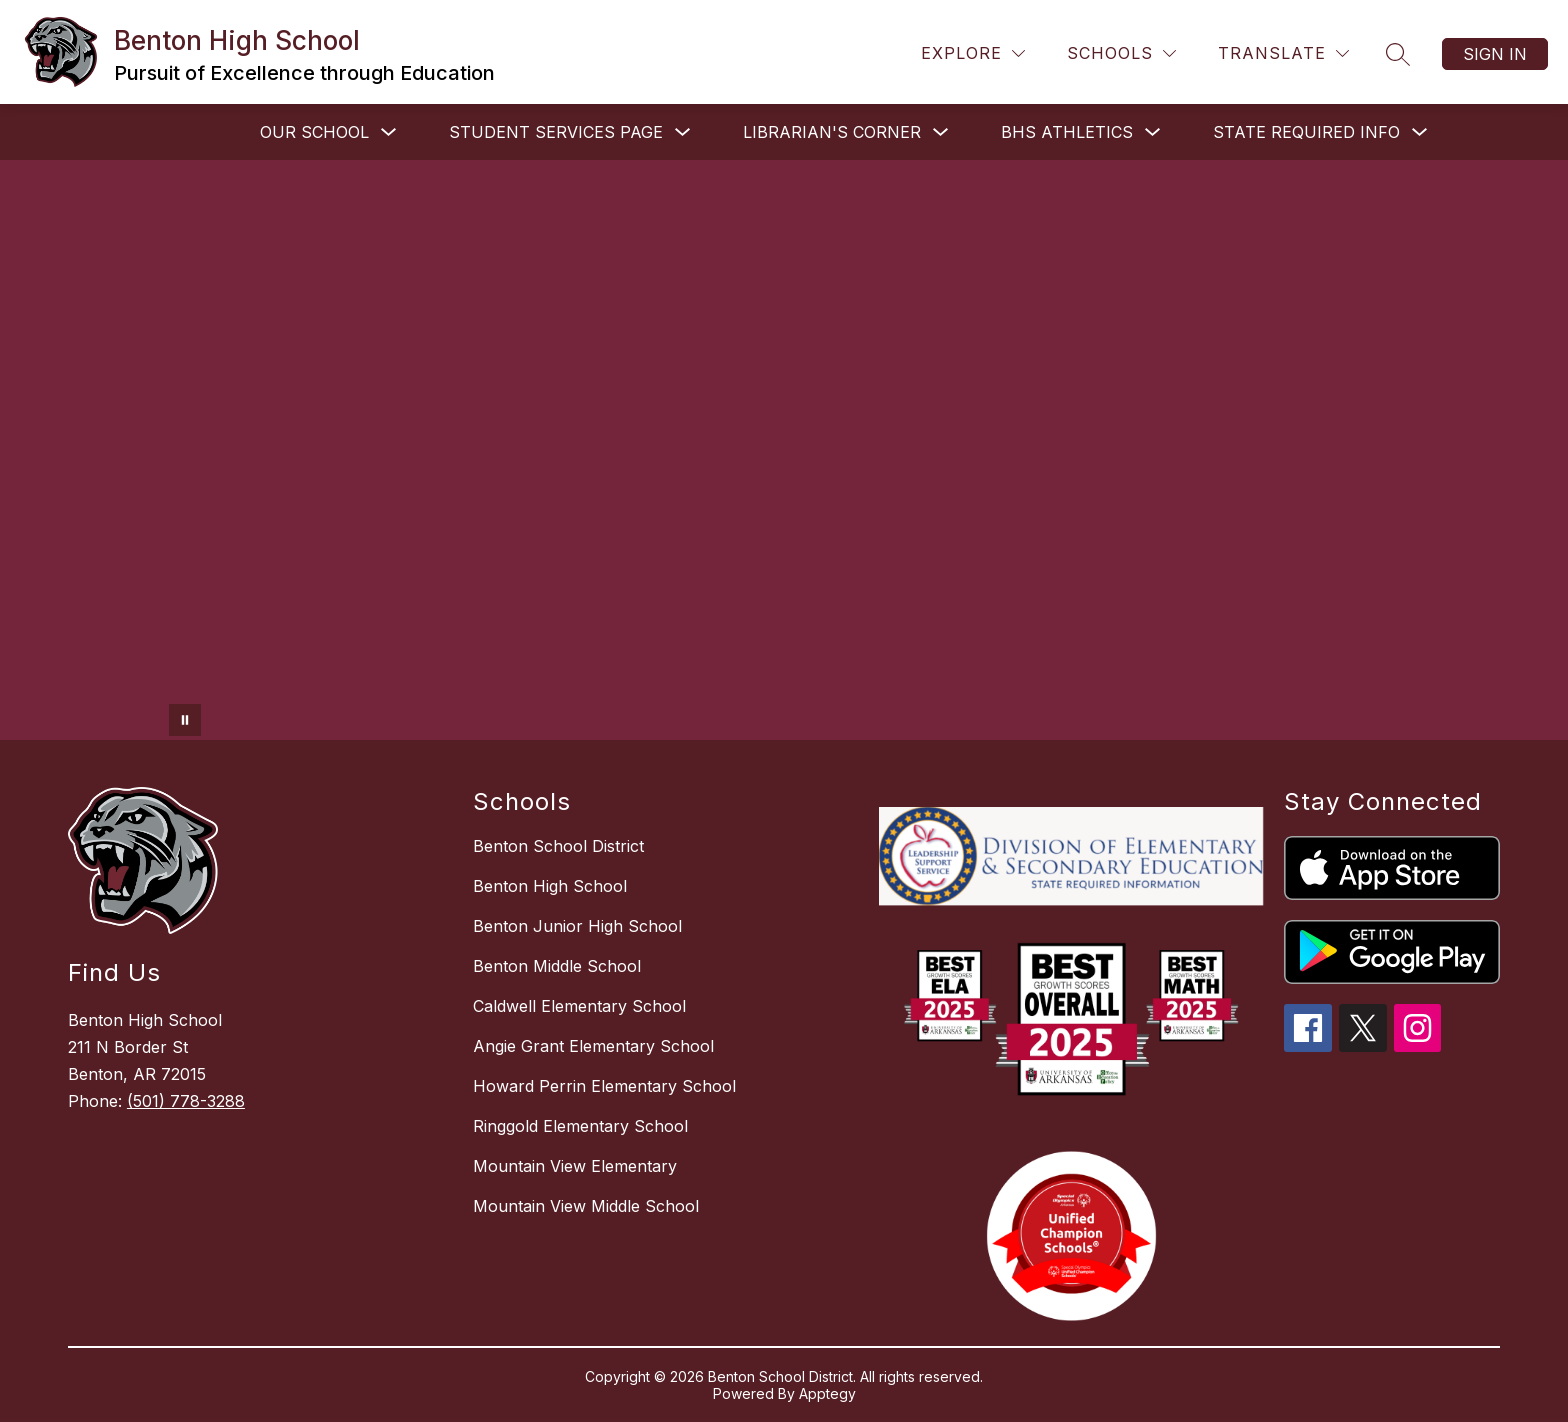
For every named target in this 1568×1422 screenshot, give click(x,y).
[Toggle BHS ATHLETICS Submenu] (1153, 132)
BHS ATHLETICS (1067, 132)
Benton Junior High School (577, 926)
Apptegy (827, 1393)
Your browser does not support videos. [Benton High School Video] (784, 450)
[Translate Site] (1283, 53)
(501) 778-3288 (186, 1101)
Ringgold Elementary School (580, 1126)
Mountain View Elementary (575, 1166)
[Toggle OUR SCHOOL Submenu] (389, 132)
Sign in (1495, 54)
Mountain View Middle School (586, 1206)
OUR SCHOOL (314, 132)
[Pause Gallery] (185, 720)
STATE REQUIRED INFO (1306, 132)
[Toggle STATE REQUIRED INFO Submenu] (1420, 132)
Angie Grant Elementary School (593, 1046)
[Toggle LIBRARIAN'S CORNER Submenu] (941, 132)
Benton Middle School (557, 966)
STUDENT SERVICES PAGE (556, 132)
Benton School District (558, 846)
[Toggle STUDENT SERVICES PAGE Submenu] (683, 132)
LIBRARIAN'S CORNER (832, 132)
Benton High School (550, 886)
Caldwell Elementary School (579, 1006)
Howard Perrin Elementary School (604, 1086)
